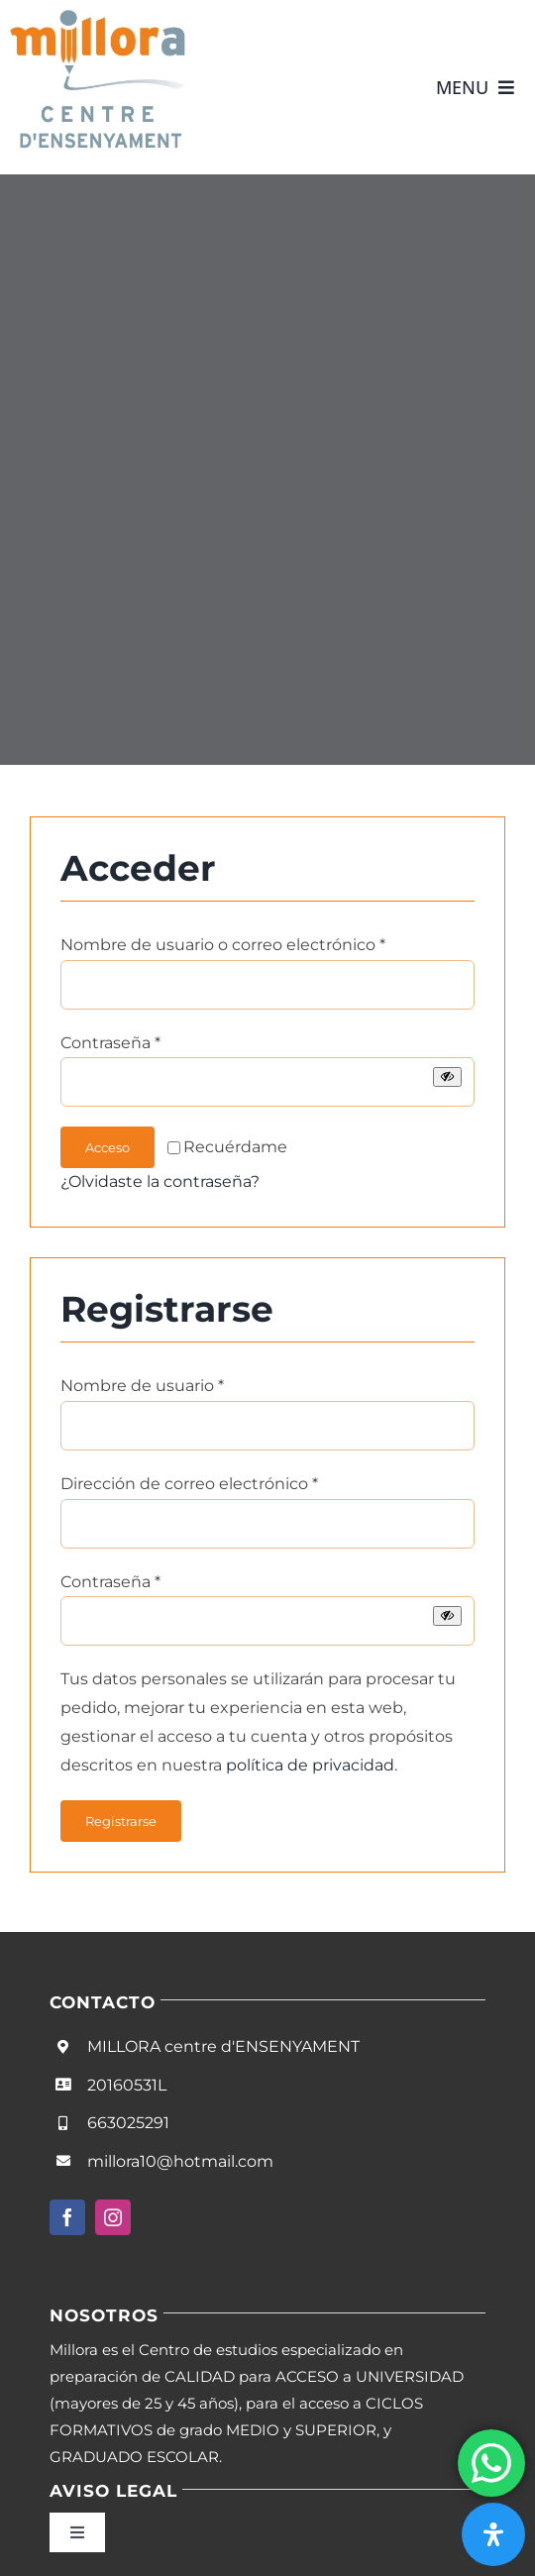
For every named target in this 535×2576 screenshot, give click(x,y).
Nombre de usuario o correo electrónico (222, 944)
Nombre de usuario (142, 1385)
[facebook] (67, 2217)
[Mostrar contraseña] (447, 1076)
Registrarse (121, 1821)
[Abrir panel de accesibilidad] (493, 2534)
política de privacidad (310, 1765)
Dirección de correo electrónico (189, 1483)
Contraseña (110, 1042)
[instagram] (113, 2217)
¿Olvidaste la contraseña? (160, 1181)
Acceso (107, 1147)
